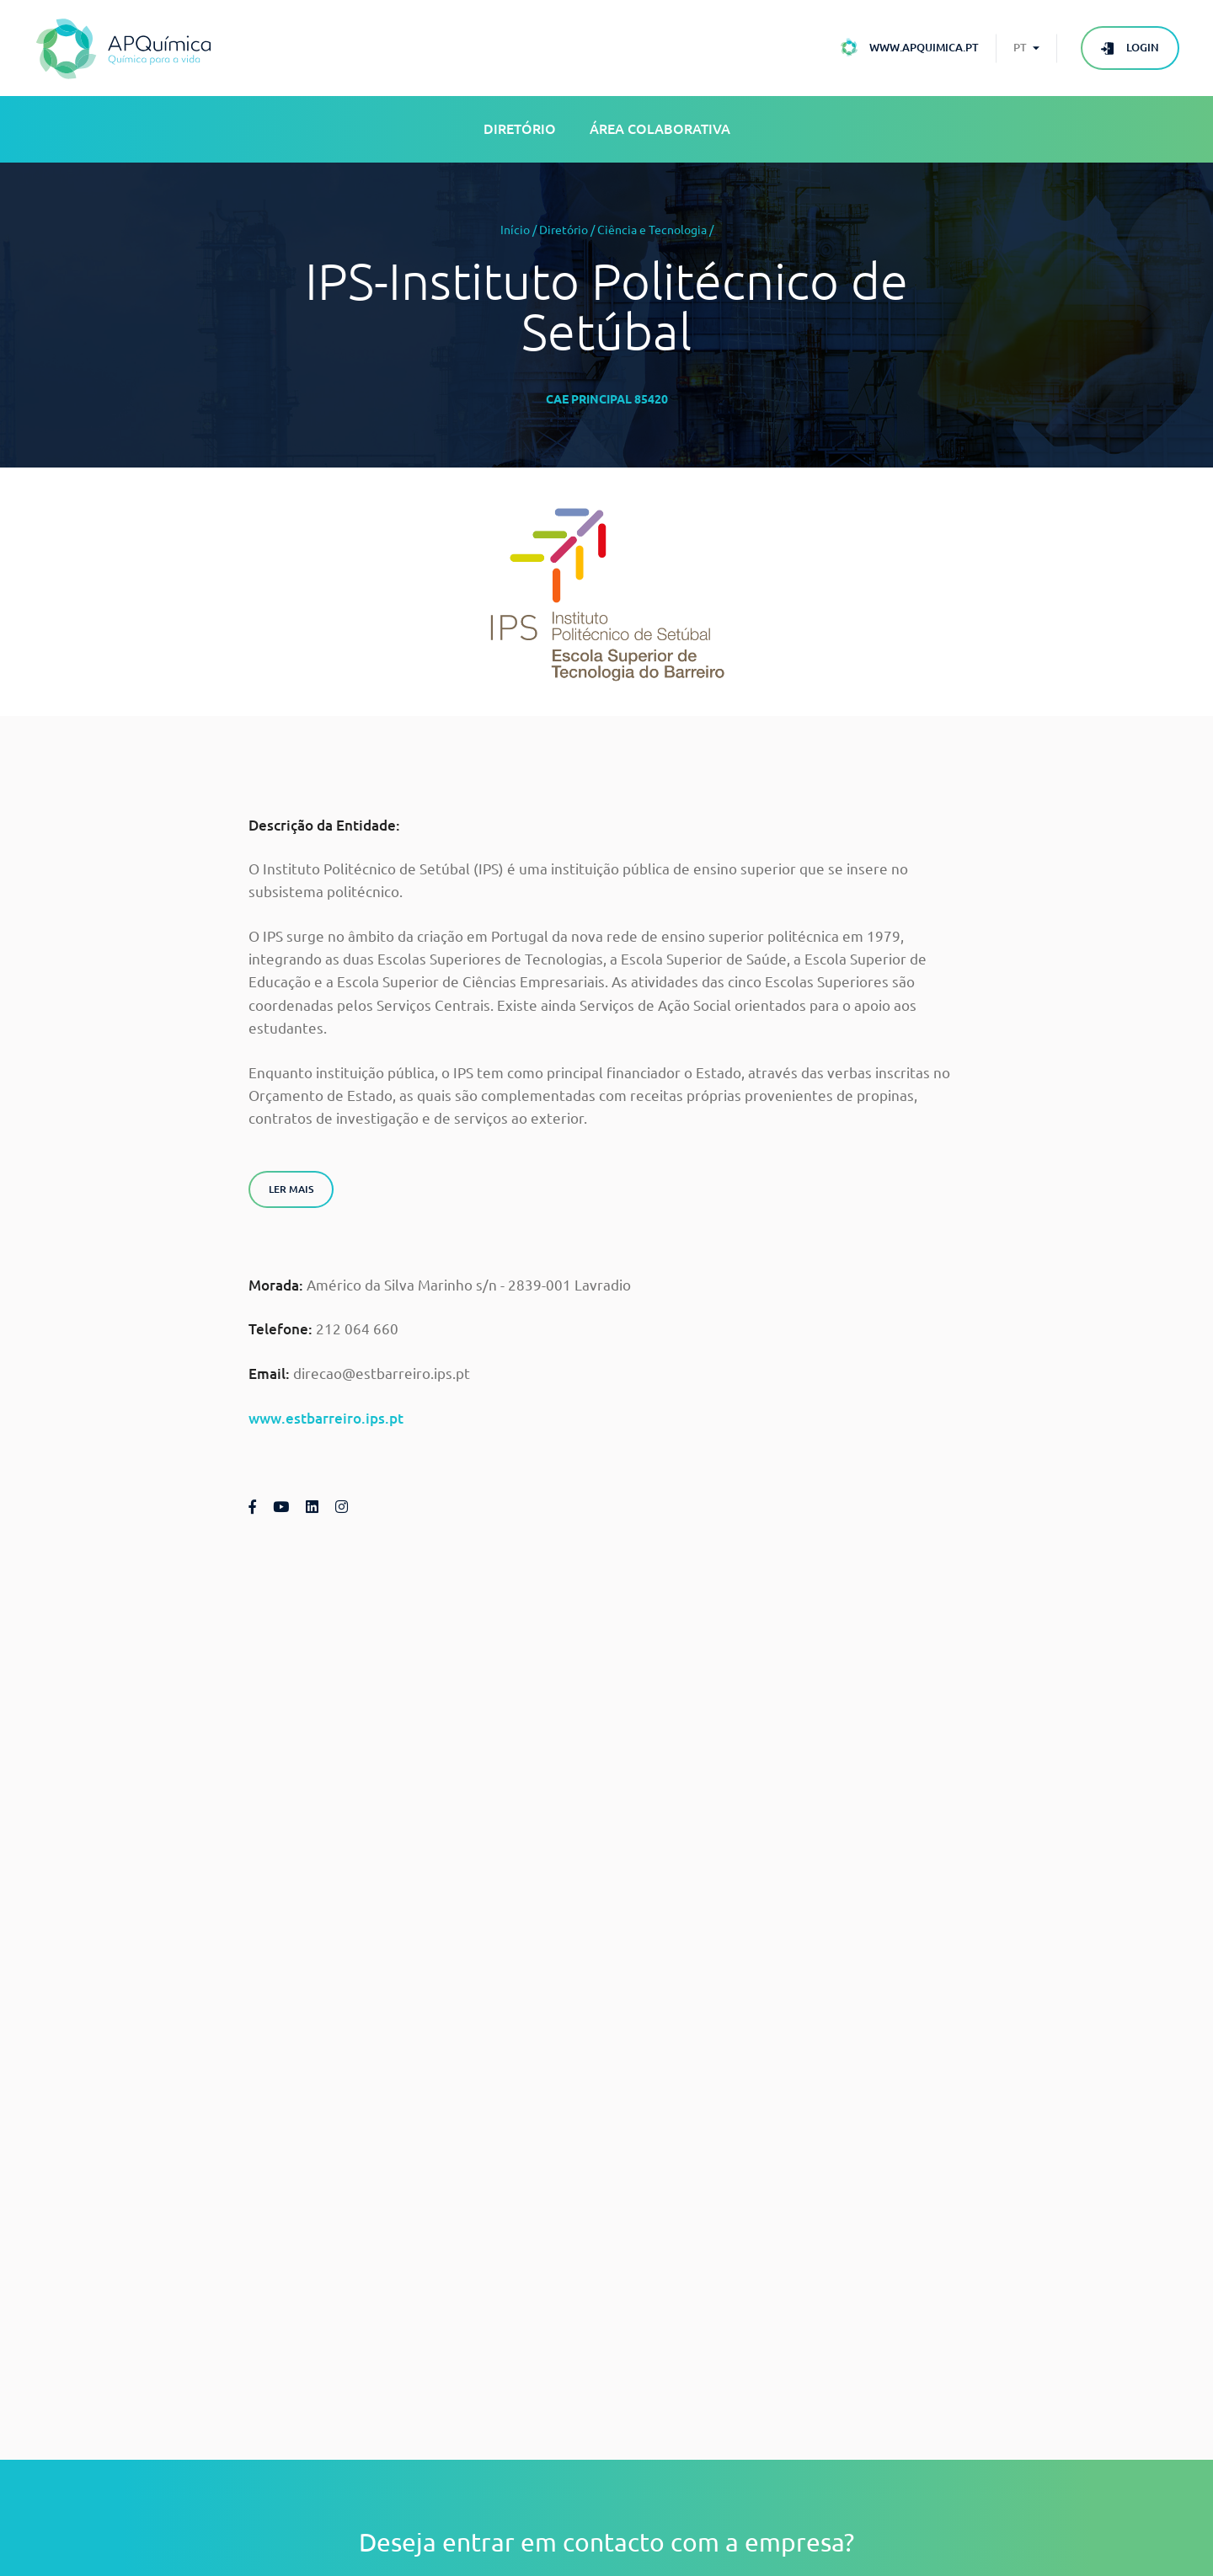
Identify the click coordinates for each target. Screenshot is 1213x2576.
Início (515, 230)
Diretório (520, 128)
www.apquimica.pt (924, 47)
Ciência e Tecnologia (652, 230)
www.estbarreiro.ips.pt (325, 1418)
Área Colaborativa (660, 128)
